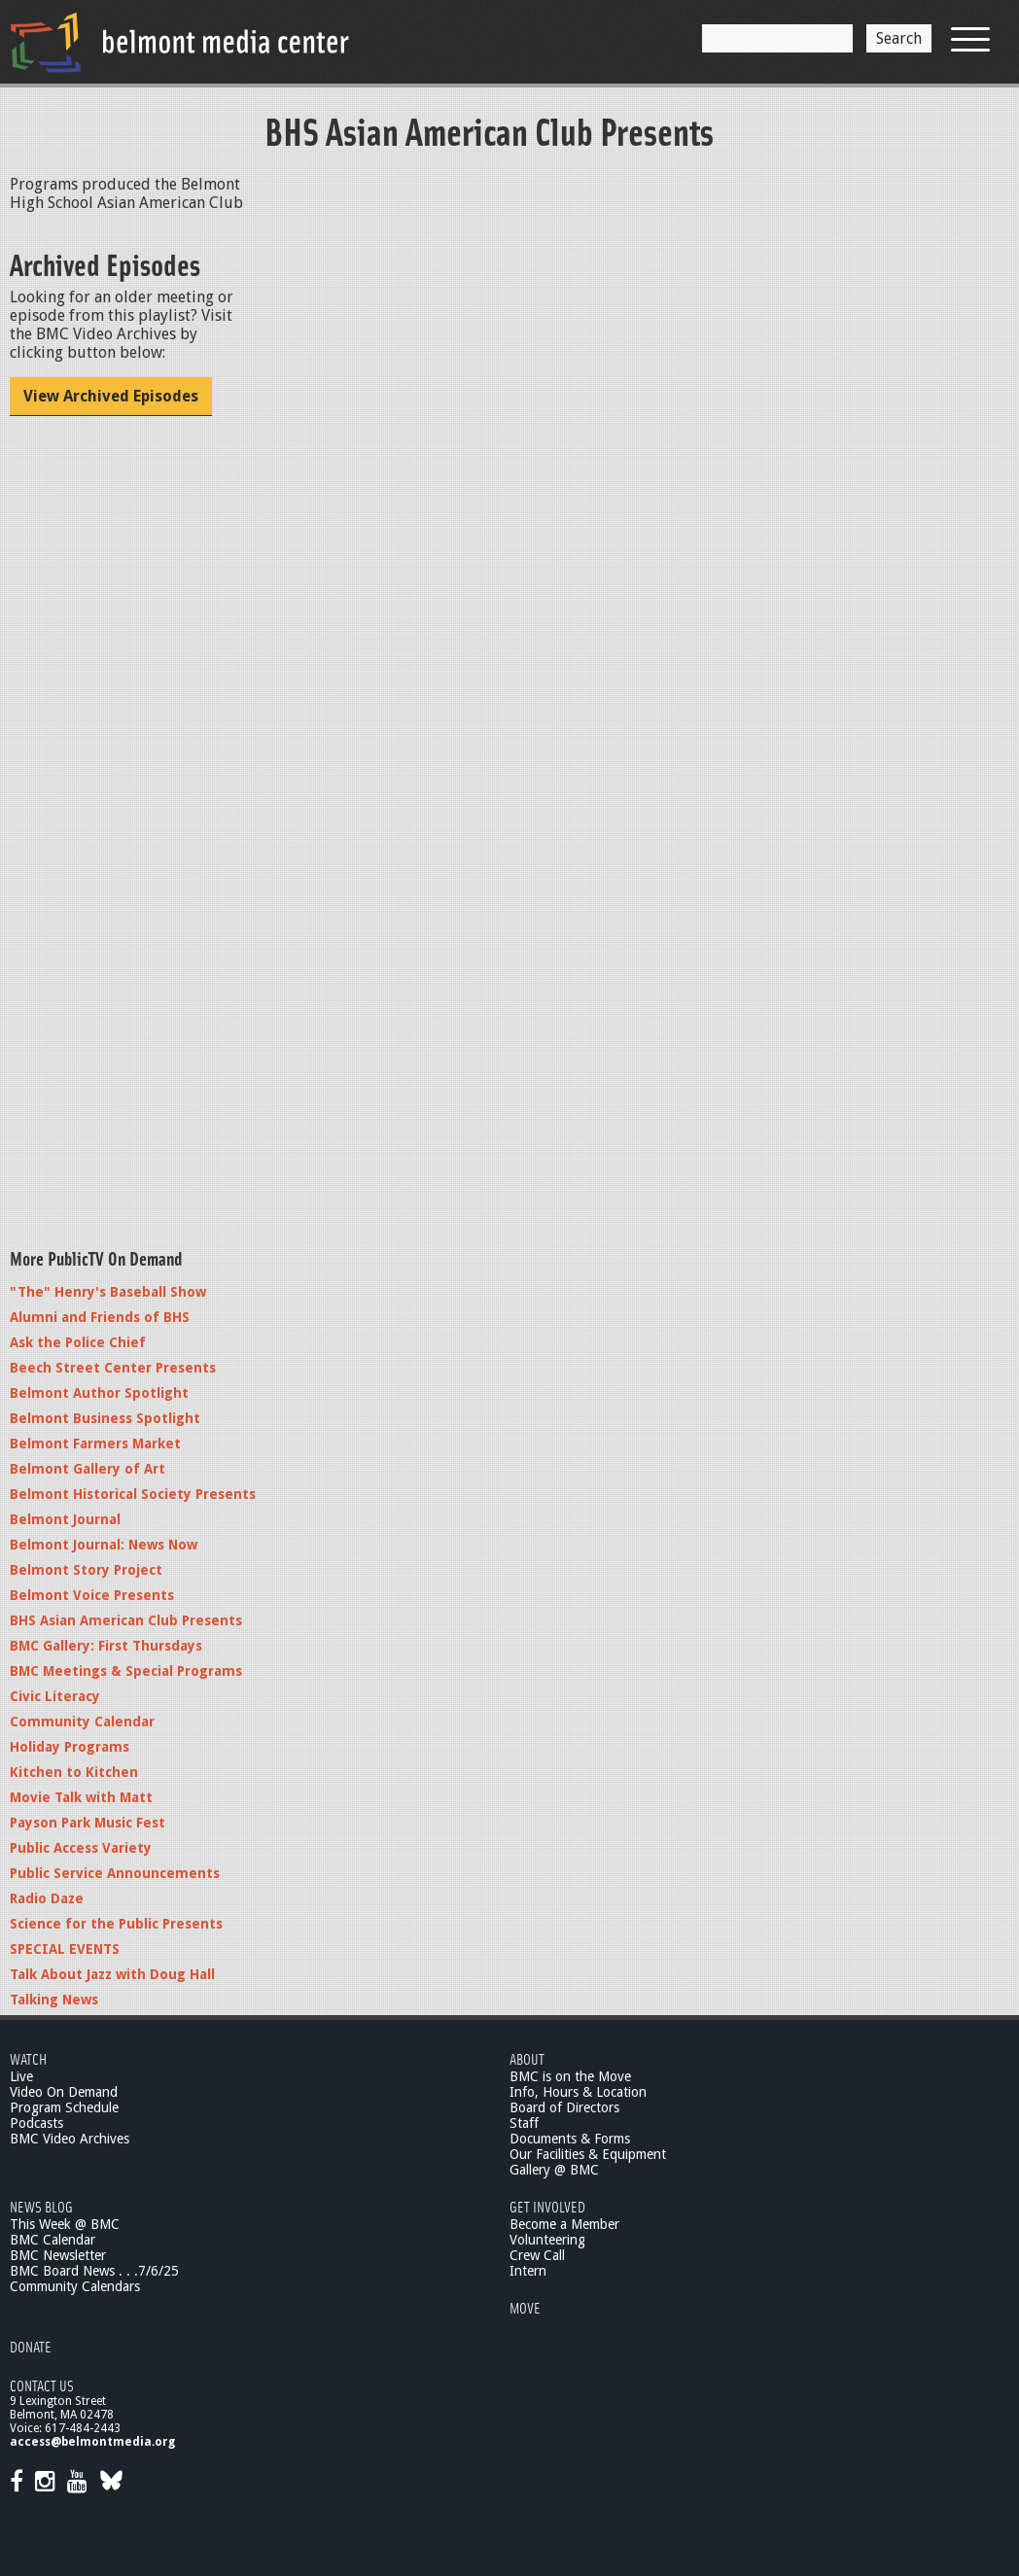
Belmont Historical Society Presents (133, 1494)
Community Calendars (75, 2286)
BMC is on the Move (570, 2076)
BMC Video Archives (69, 2138)
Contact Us (42, 2385)
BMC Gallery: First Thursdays (106, 1646)
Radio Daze (47, 1898)
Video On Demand (64, 2092)
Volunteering (547, 2239)
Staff (524, 2123)
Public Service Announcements (115, 1873)
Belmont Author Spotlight (99, 1393)
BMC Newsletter (58, 2255)
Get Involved (547, 2206)
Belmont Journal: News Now (103, 1544)
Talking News (54, 1999)
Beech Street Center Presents (113, 1367)
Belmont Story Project (86, 1570)
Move (525, 2307)
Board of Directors (564, 2107)
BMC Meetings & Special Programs (126, 1671)
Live (21, 2076)
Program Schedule (64, 2107)
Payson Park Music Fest (87, 1822)
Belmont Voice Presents (92, 1595)
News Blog (41, 2206)
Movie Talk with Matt (81, 1797)
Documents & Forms (570, 2138)
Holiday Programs (69, 1747)
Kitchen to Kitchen (74, 1772)
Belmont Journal (65, 1519)
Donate (31, 2346)
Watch (28, 2058)
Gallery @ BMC (554, 2169)
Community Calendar (82, 1721)
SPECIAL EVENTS (65, 1949)
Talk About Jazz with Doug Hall (112, 1974)
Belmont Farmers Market (95, 1443)
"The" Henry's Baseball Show (108, 1292)
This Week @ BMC (65, 2224)
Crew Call (537, 2255)
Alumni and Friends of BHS (100, 1317)
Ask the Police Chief (78, 1342)
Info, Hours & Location (578, 2092)
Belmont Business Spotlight (105, 1418)
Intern (528, 2271)
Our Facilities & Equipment (588, 2154)
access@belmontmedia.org (92, 2442)
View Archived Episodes (110, 396)
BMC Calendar (52, 2239)
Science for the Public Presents (116, 1924)
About (527, 2058)
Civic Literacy (55, 1696)
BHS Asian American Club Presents (126, 1620)
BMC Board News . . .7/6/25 (94, 2271)
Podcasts (36, 2123)
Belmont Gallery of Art (87, 1469)
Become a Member (564, 2224)
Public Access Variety (81, 1848)
